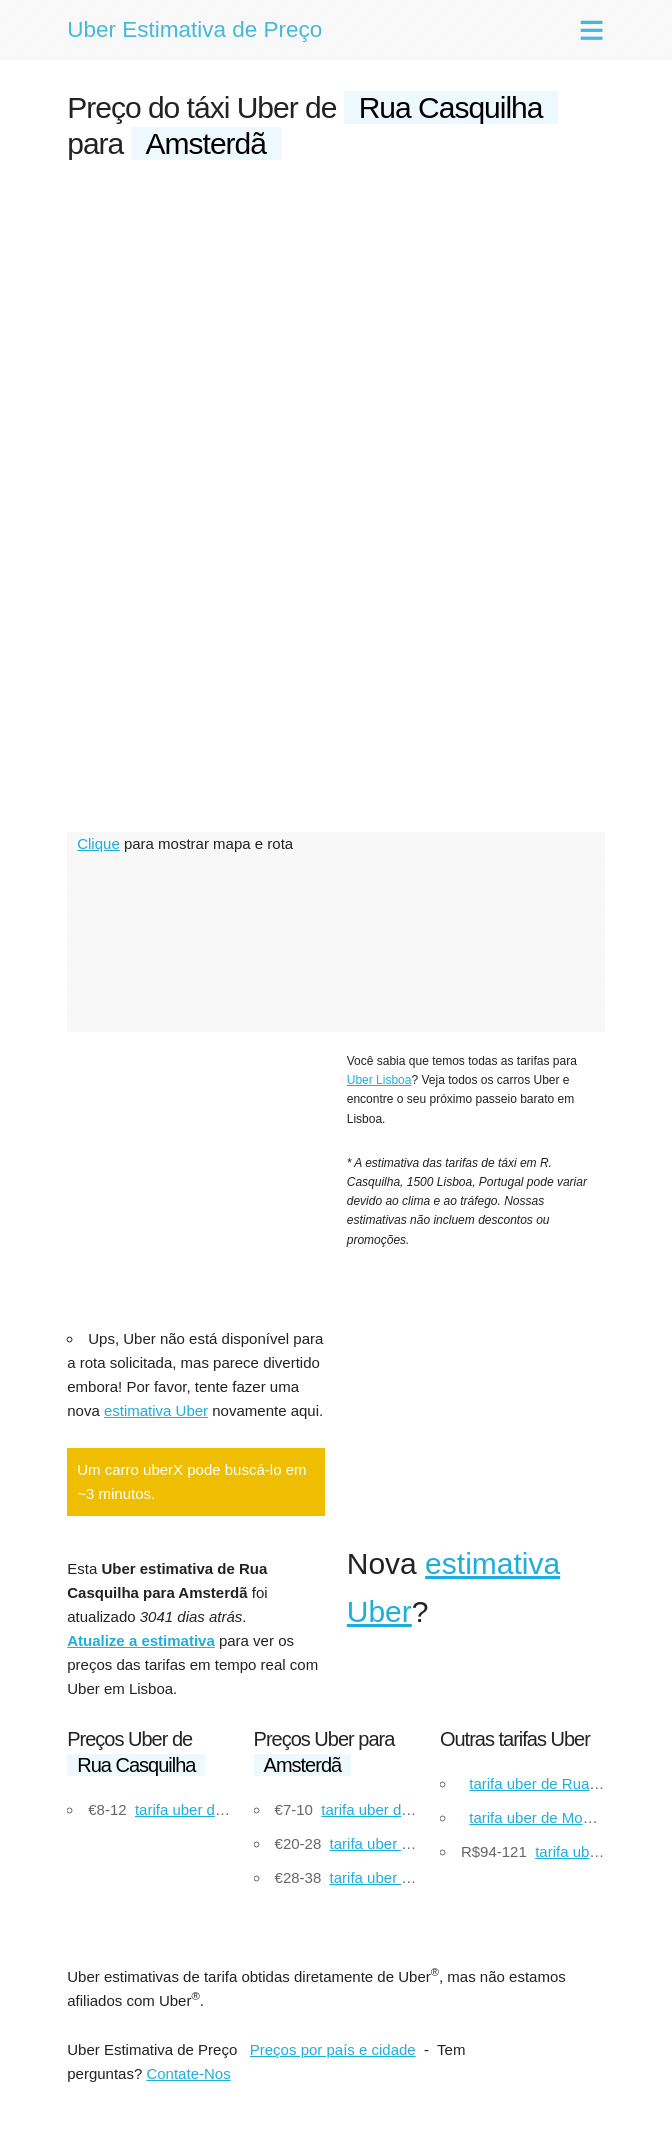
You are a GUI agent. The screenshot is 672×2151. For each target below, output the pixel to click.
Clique (98, 843)
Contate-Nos (188, 2073)
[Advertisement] (336, 332)
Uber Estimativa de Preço (194, 29)
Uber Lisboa (379, 1080)
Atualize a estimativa (141, 1640)
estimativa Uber (156, 1410)
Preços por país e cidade (333, 2049)
